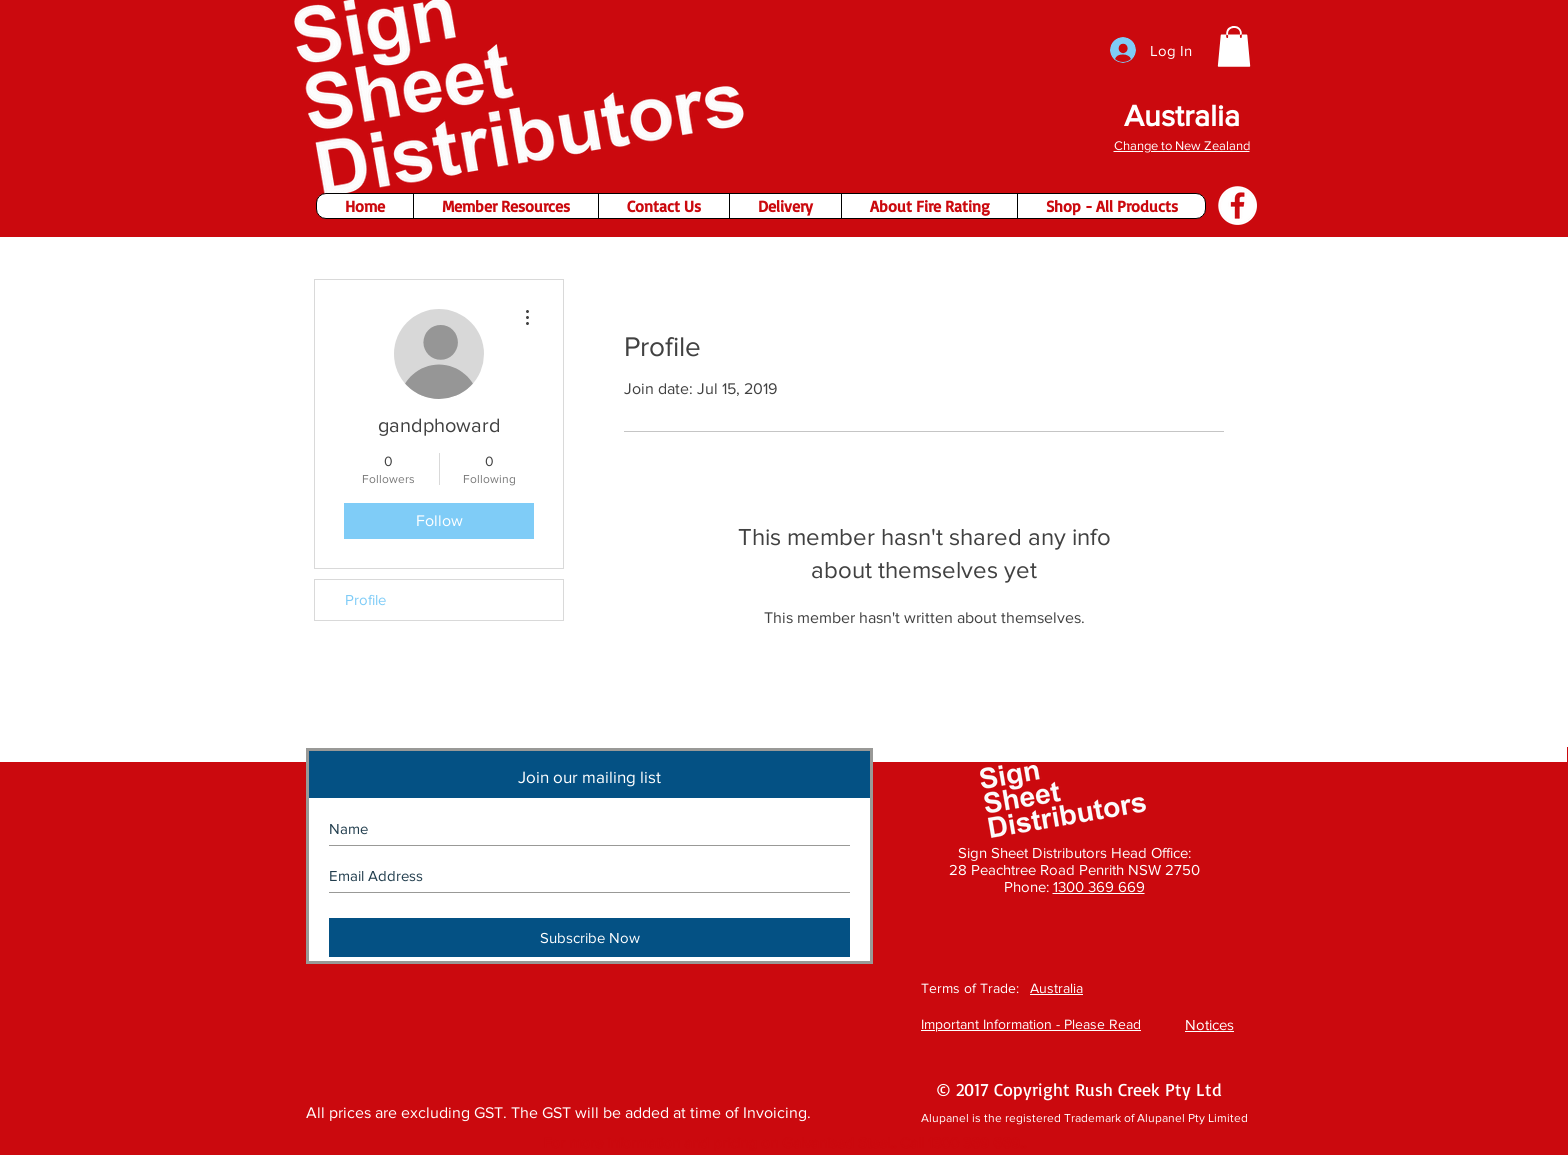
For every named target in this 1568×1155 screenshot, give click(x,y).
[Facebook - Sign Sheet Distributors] (1237, 205)
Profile (365, 599)
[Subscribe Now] (589, 937)
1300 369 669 (1099, 886)
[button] (1234, 46)
